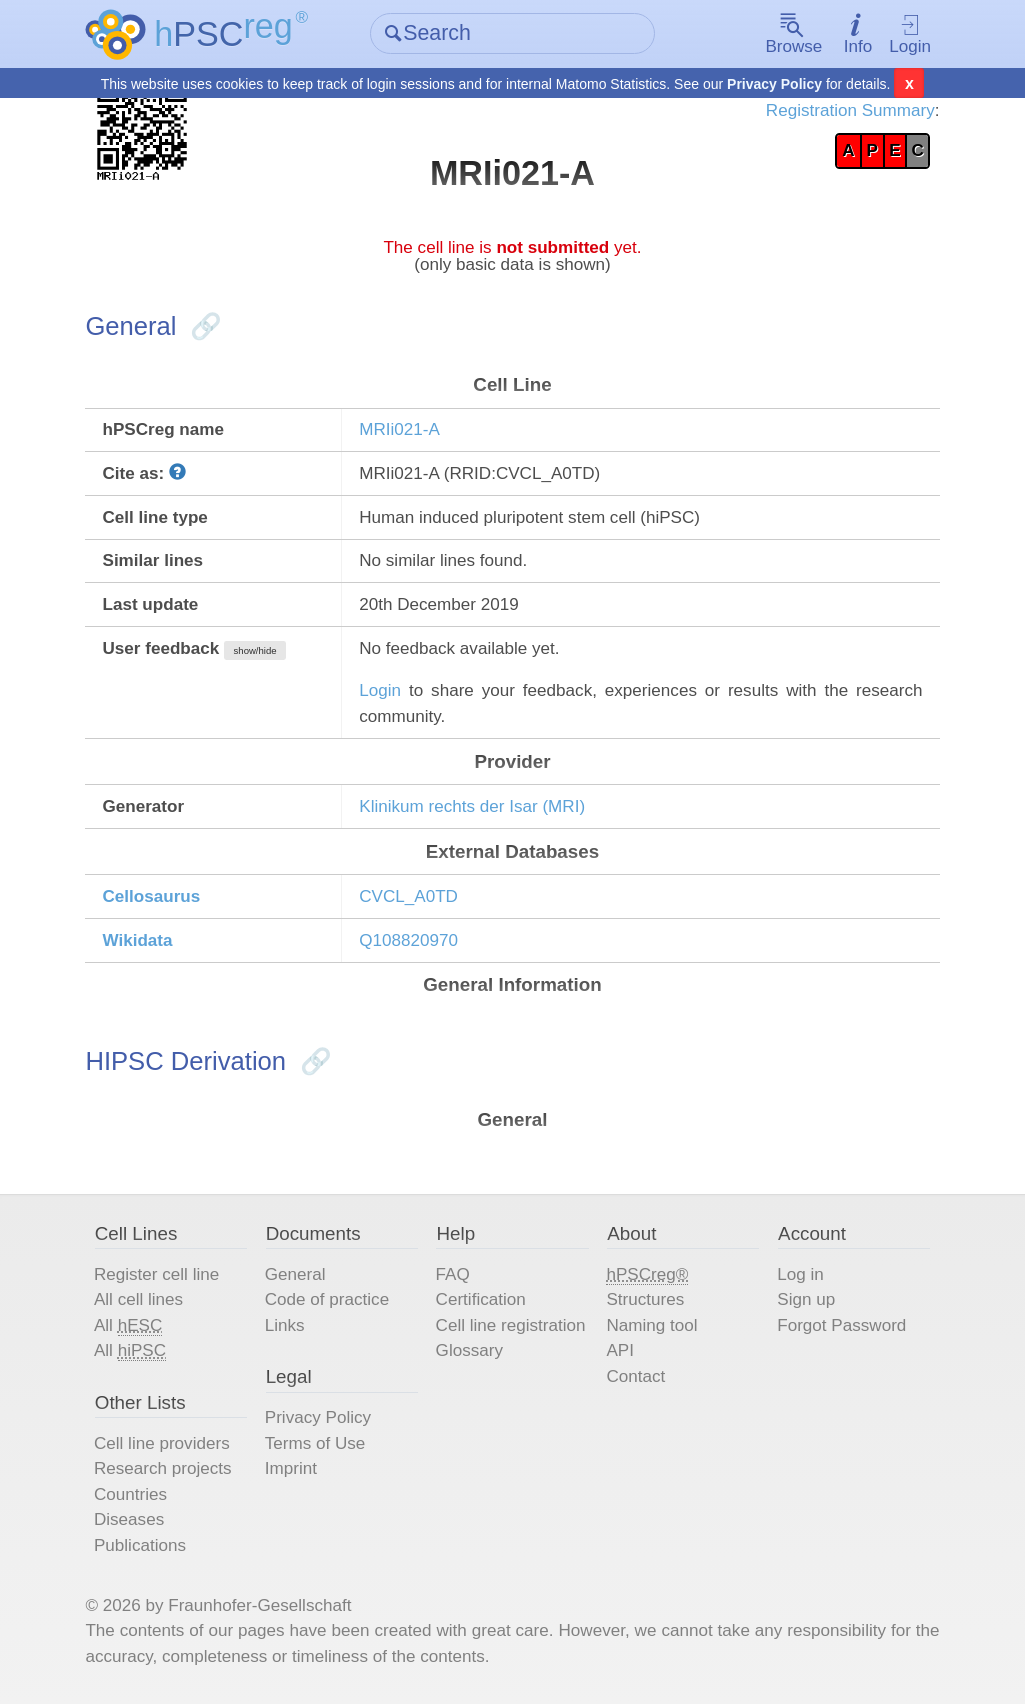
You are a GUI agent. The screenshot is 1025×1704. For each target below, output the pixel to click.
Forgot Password (841, 1325)
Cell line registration (511, 1325)
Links (285, 1325)
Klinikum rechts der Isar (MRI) (472, 806)
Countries (130, 1494)
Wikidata (137, 940)
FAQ (453, 1274)
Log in (800, 1274)
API (620, 1350)
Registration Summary (850, 110)
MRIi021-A (399, 429)
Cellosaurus (151, 896)
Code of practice (327, 1299)
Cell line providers (162, 1443)
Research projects (163, 1468)
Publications (140, 1545)
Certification (481, 1299)
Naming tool (651, 1325)
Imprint (291, 1468)
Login (910, 35)
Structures (645, 1299)
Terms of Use (315, 1443)
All (128, 1326)
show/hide (255, 650)
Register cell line (156, 1274)
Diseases (129, 1519)
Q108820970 (408, 940)
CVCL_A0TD (408, 896)
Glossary (469, 1350)
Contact (635, 1376)
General (295, 1274)
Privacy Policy (774, 84)
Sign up (806, 1299)
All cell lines (138, 1299)
